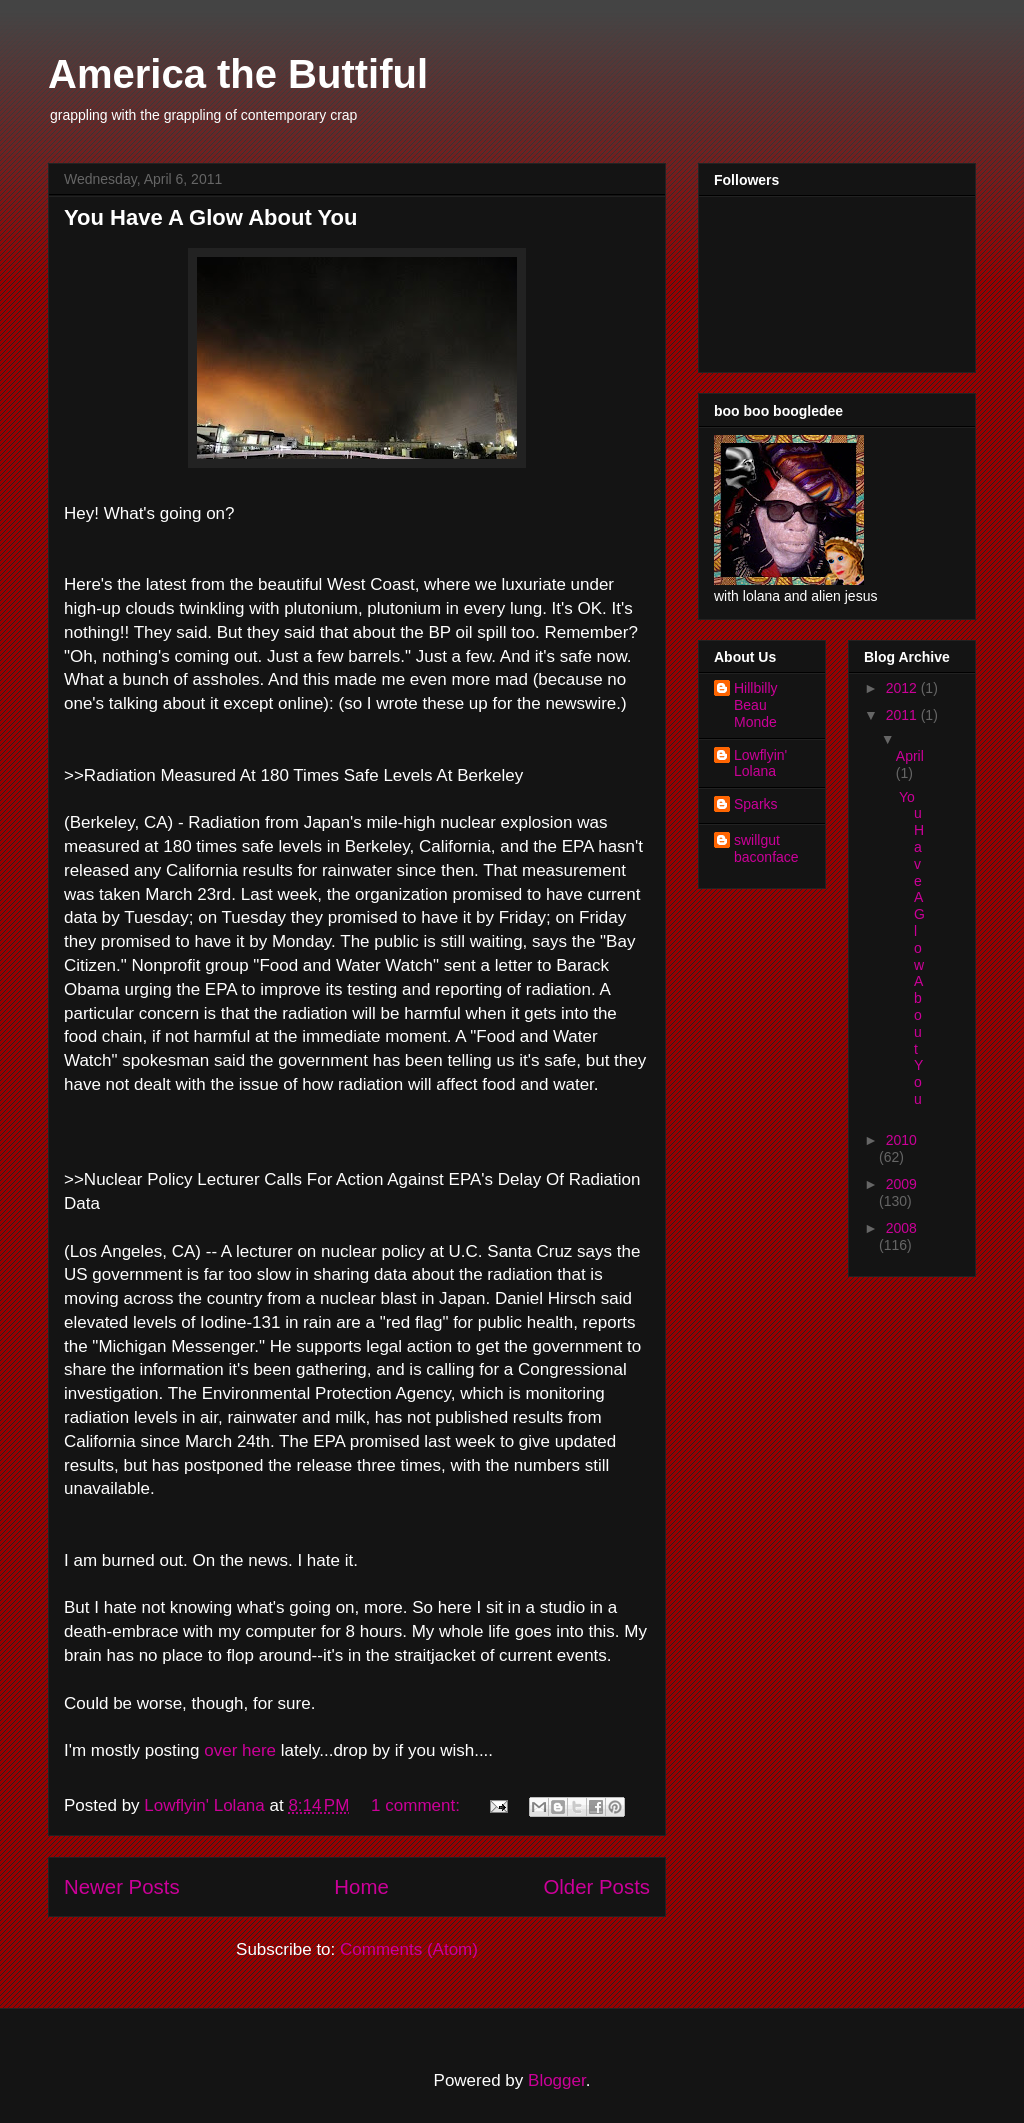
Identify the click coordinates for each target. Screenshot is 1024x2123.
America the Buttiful (238, 74)
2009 (901, 1184)
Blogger (557, 2080)
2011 (903, 715)
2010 (901, 1140)
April (910, 756)
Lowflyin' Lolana (760, 763)
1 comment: (418, 1805)
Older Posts (596, 1887)
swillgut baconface (766, 848)
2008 (901, 1228)
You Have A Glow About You (210, 217)
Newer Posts (122, 1887)
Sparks (756, 804)
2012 (903, 688)
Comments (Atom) (409, 1949)
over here (240, 1750)
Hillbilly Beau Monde (756, 705)
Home (361, 1887)
